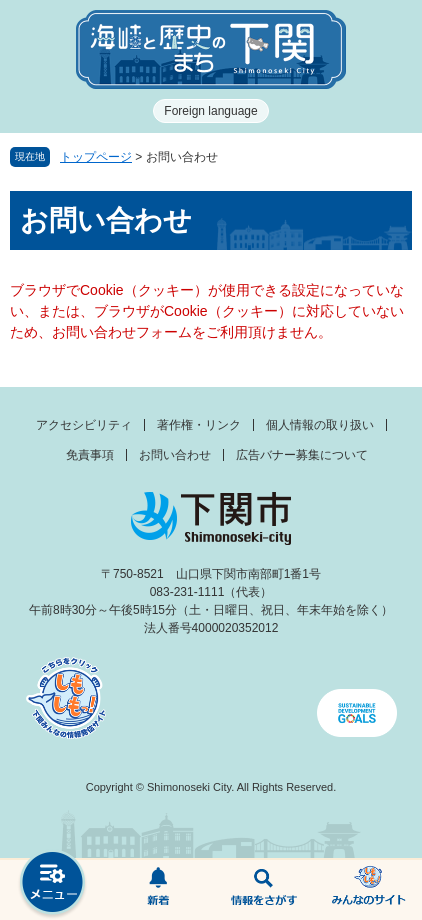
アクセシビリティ (84, 425)
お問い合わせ (175, 455)
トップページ (96, 157)
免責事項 (90, 455)
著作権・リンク (199, 425)
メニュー (53, 884)
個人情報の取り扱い (320, 425)
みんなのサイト (370, 890)
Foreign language (210, 111)
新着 (159, 890)
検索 (264, 890)
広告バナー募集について (302, 455)
